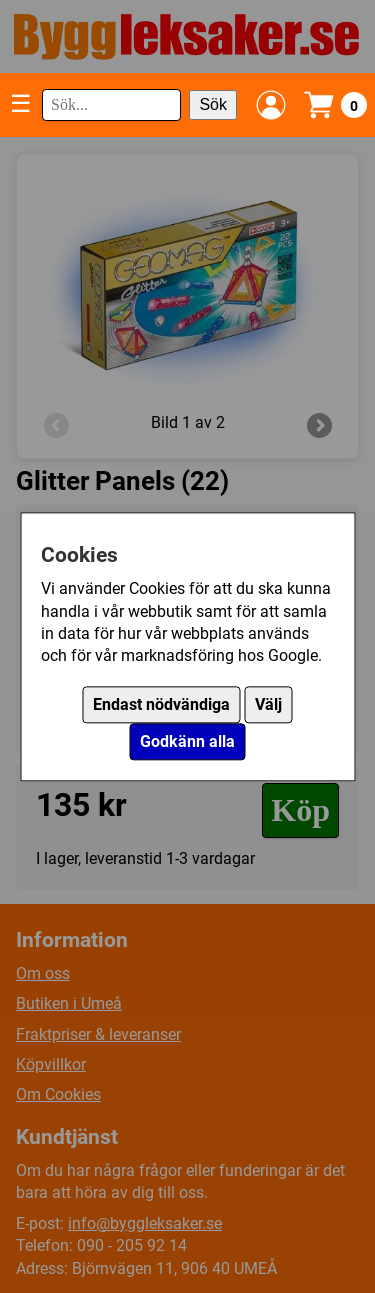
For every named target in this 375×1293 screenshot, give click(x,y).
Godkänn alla (187, 741)
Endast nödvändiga (161, 704)
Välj (268, 704)
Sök (213, 104)
